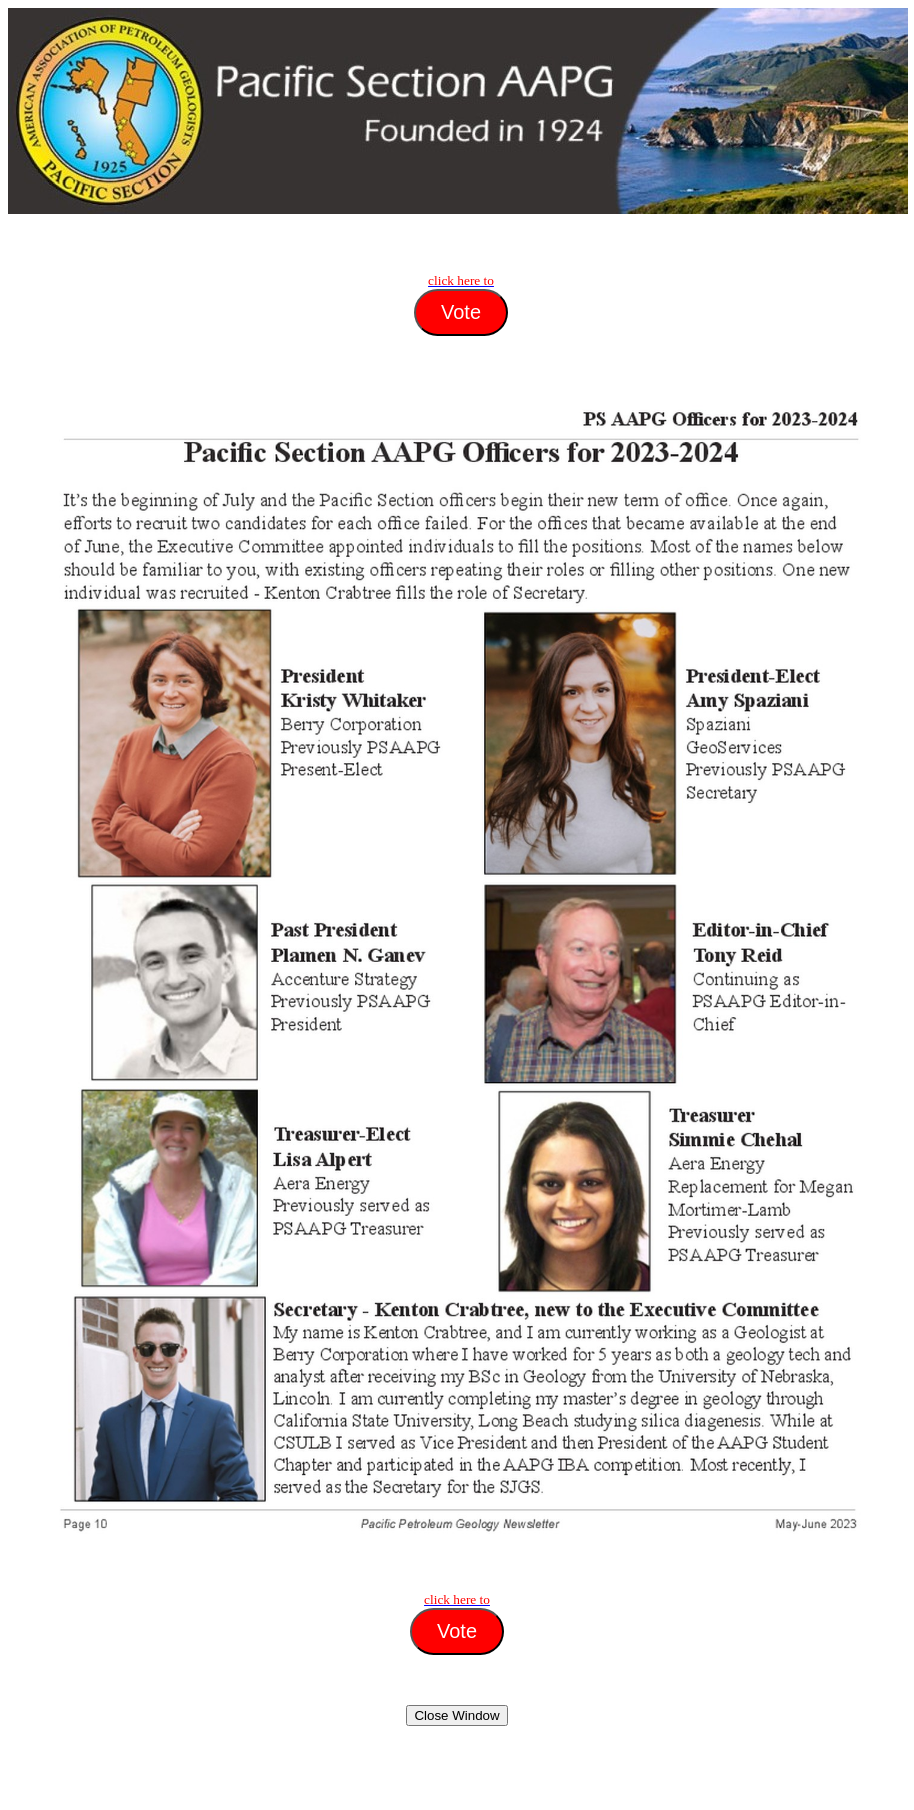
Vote (461, 312)
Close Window (456, 1715)
